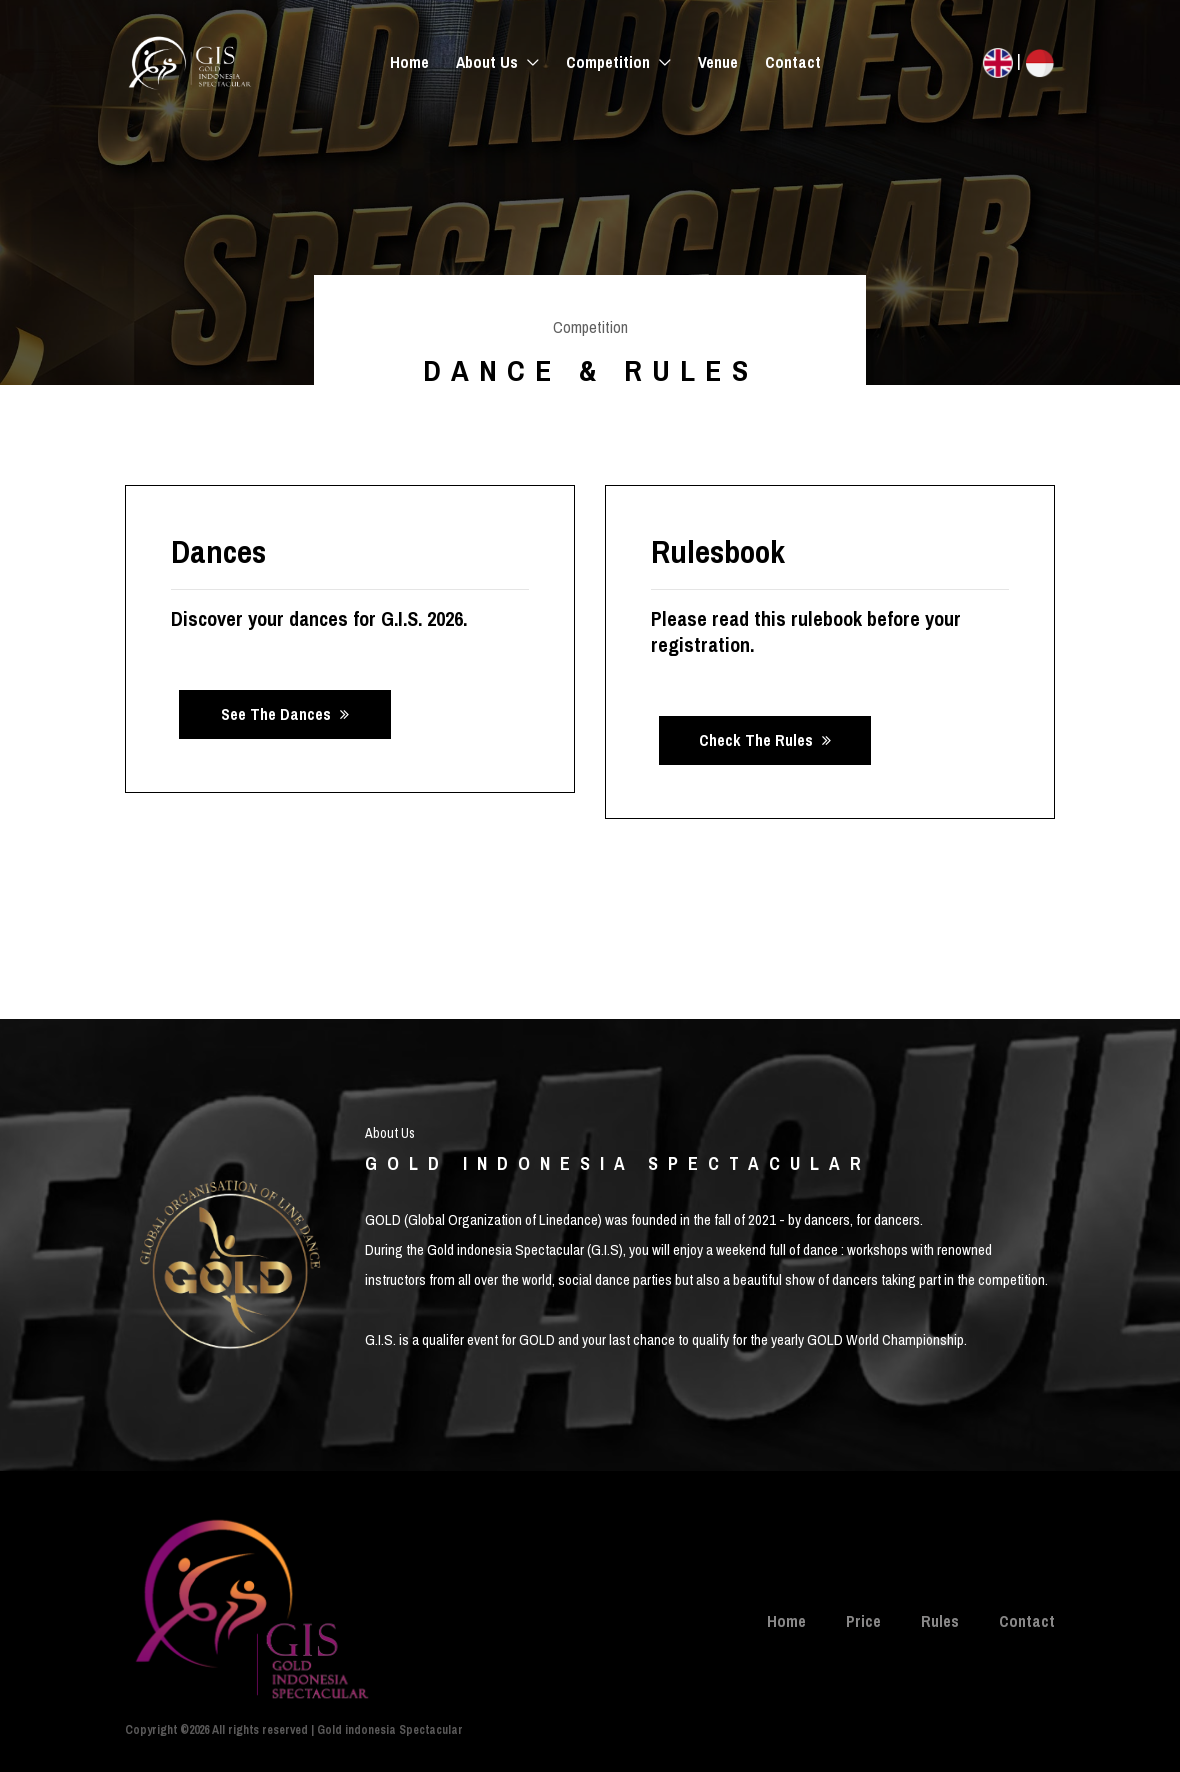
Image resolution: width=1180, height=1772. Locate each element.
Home (409, 62)
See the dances (285, 714)
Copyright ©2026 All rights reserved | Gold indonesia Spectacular (294, 1730)
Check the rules (765, 740)
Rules (940, 1621)
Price (863, 1621)
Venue (718, 62)
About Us (489, 62)
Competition (610, 62)
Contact (793, 62)
